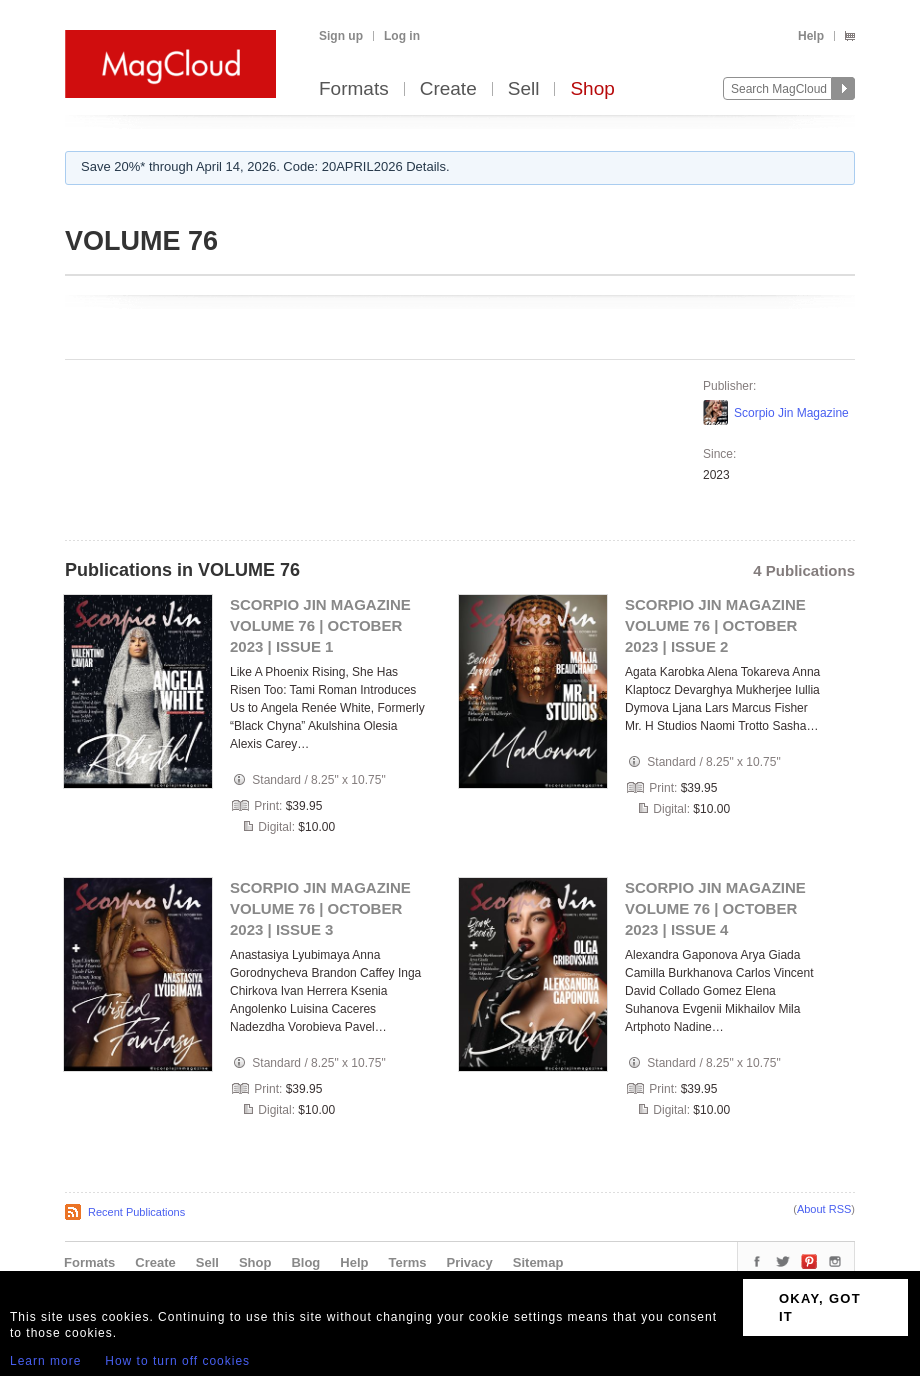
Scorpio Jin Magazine (791, 413)
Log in (402, 36)
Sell (524, 89)
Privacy (470, 1262)
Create (448, 89)
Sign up (341, 36)
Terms (407, 1262)
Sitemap (538, 1262)
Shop (592, 89)
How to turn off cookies (177, 1361)
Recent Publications (136, 1212)
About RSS (824, 1209)
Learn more (45, 1361)
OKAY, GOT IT (820, 1307)
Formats (354, 89)
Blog (305, 1262)
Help (811, 36)
